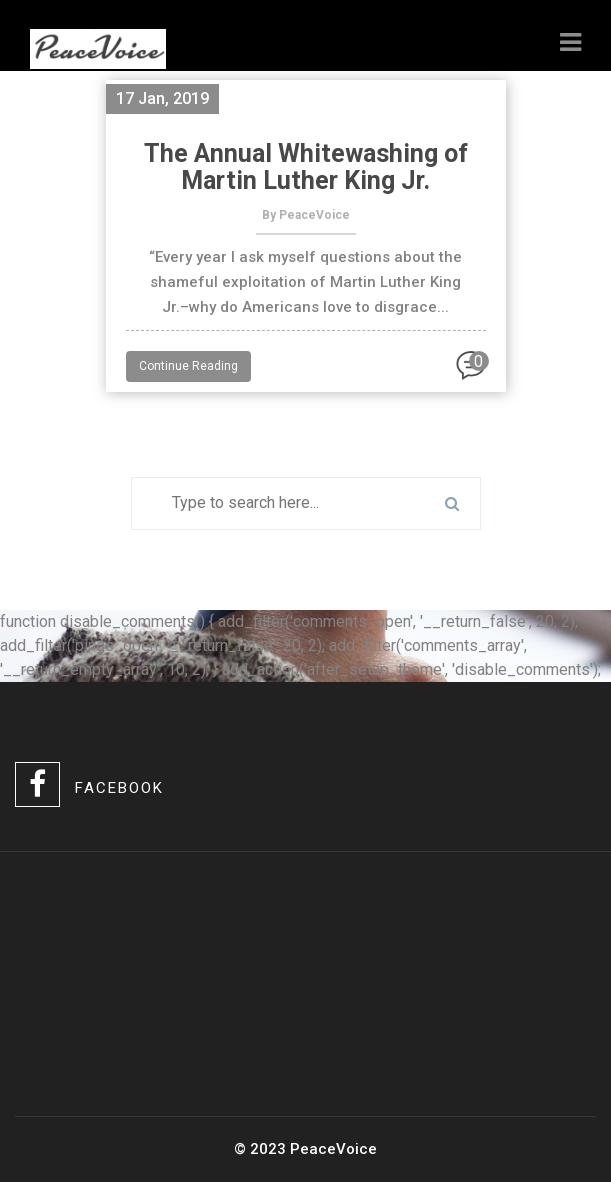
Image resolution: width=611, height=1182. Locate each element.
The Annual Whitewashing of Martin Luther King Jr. (306, 167)
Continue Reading (188, 366)
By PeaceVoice (306, 215)
